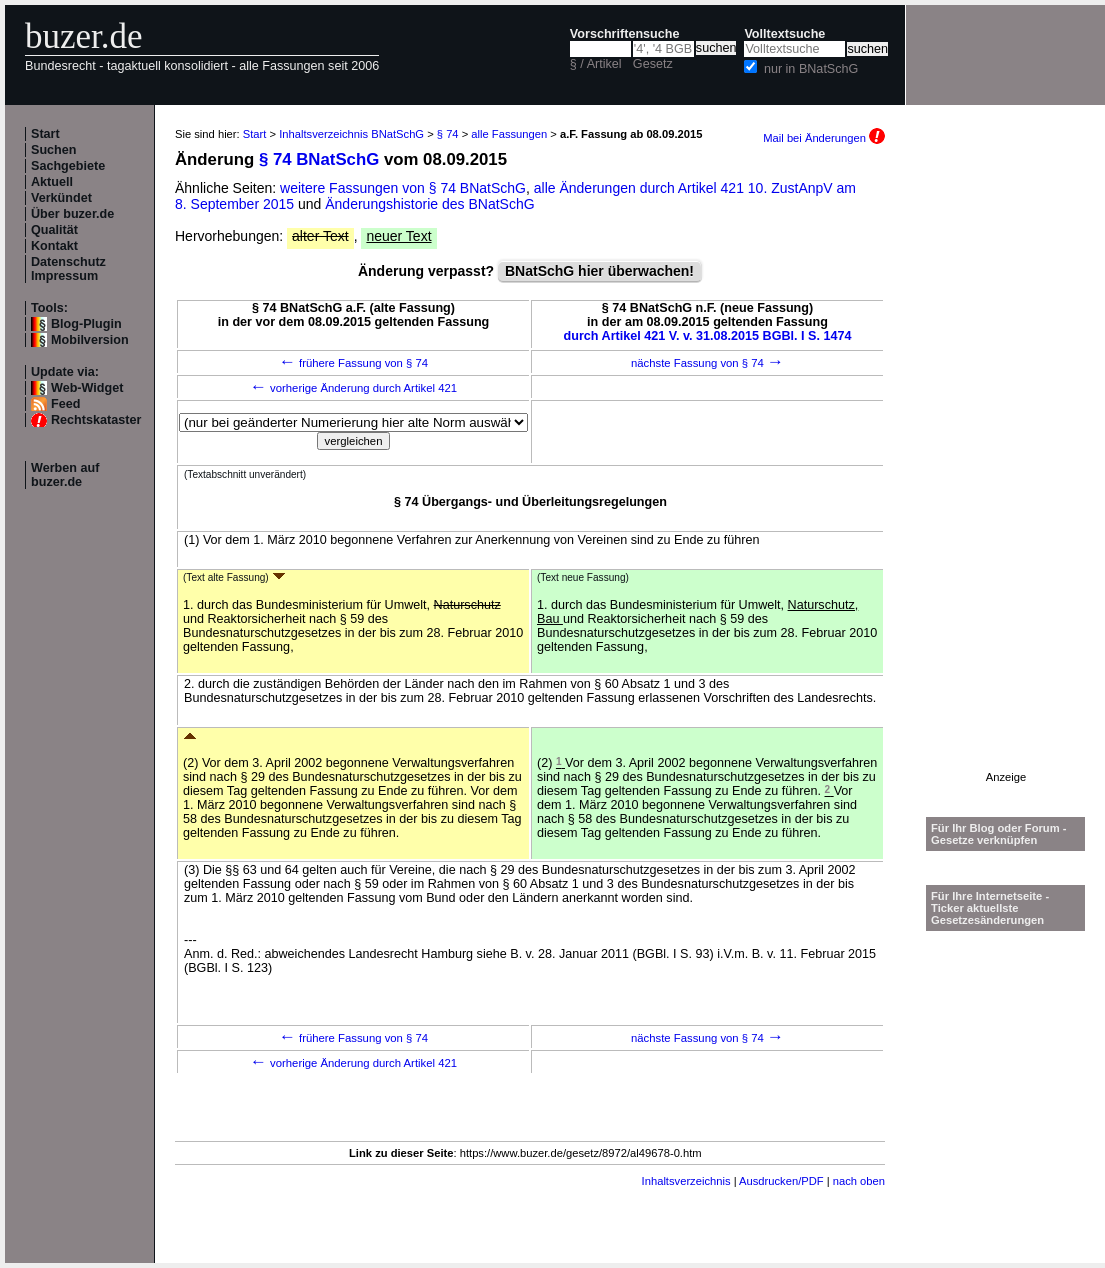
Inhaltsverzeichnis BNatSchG (351, 134)
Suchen (54, 150)
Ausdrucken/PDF (781, 1181)
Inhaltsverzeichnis (686, 1181)
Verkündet (61, 198)
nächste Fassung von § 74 (707, 363)
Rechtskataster (96, 420)
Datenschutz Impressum (68, 269)
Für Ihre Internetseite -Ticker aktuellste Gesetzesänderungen (990, 908)
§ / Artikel (596, 64)
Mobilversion (90, 340)
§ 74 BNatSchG (319, 159)
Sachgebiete (68, 166)
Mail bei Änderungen (824, 138)
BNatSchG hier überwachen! (599, 271)
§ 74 (448, 134)
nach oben (859, 1181)
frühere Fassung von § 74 (353, 363)
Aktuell (52, 182)
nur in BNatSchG (811, 69)
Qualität (54, 230)
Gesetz (653, 64)
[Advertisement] (1006, 471)
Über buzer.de (72, 214)
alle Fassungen (509, 134)
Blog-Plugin (86, 324)
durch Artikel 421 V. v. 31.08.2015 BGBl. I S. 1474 (708, 336)
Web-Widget (87, 388)
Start (45, 134)
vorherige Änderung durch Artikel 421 (353, 388)
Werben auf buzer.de (65, 475)
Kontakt (54, 246)
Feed (65, 404)
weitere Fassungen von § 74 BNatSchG (403, 188)
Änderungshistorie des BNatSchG (429, 204)
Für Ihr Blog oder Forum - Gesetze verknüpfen (999, 834)
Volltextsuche (784, 34)
